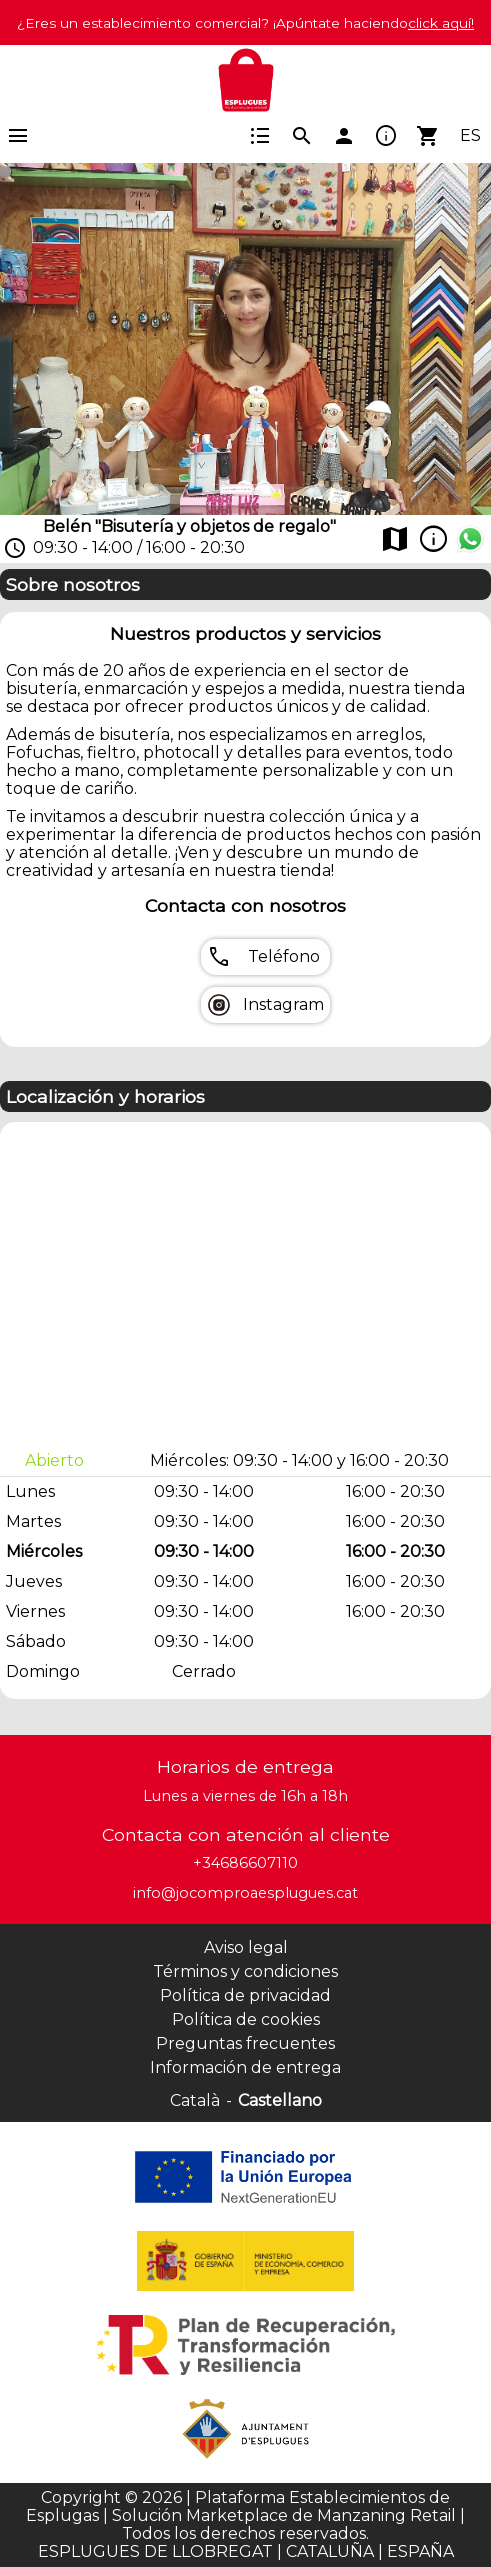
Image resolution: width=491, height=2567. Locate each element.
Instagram (283, 1005)
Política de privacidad (245, 1995)
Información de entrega (245, 2067)
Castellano (280, 2101)
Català (195, 2101)
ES (470, 136)
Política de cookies (246, 2019)
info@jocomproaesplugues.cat (245, 1893)
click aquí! (441, 23)
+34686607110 (245, 1863)
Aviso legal (246, 1947)
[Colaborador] (245, 2177)
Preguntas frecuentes (245, 2043)
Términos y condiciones (245, 1971)
